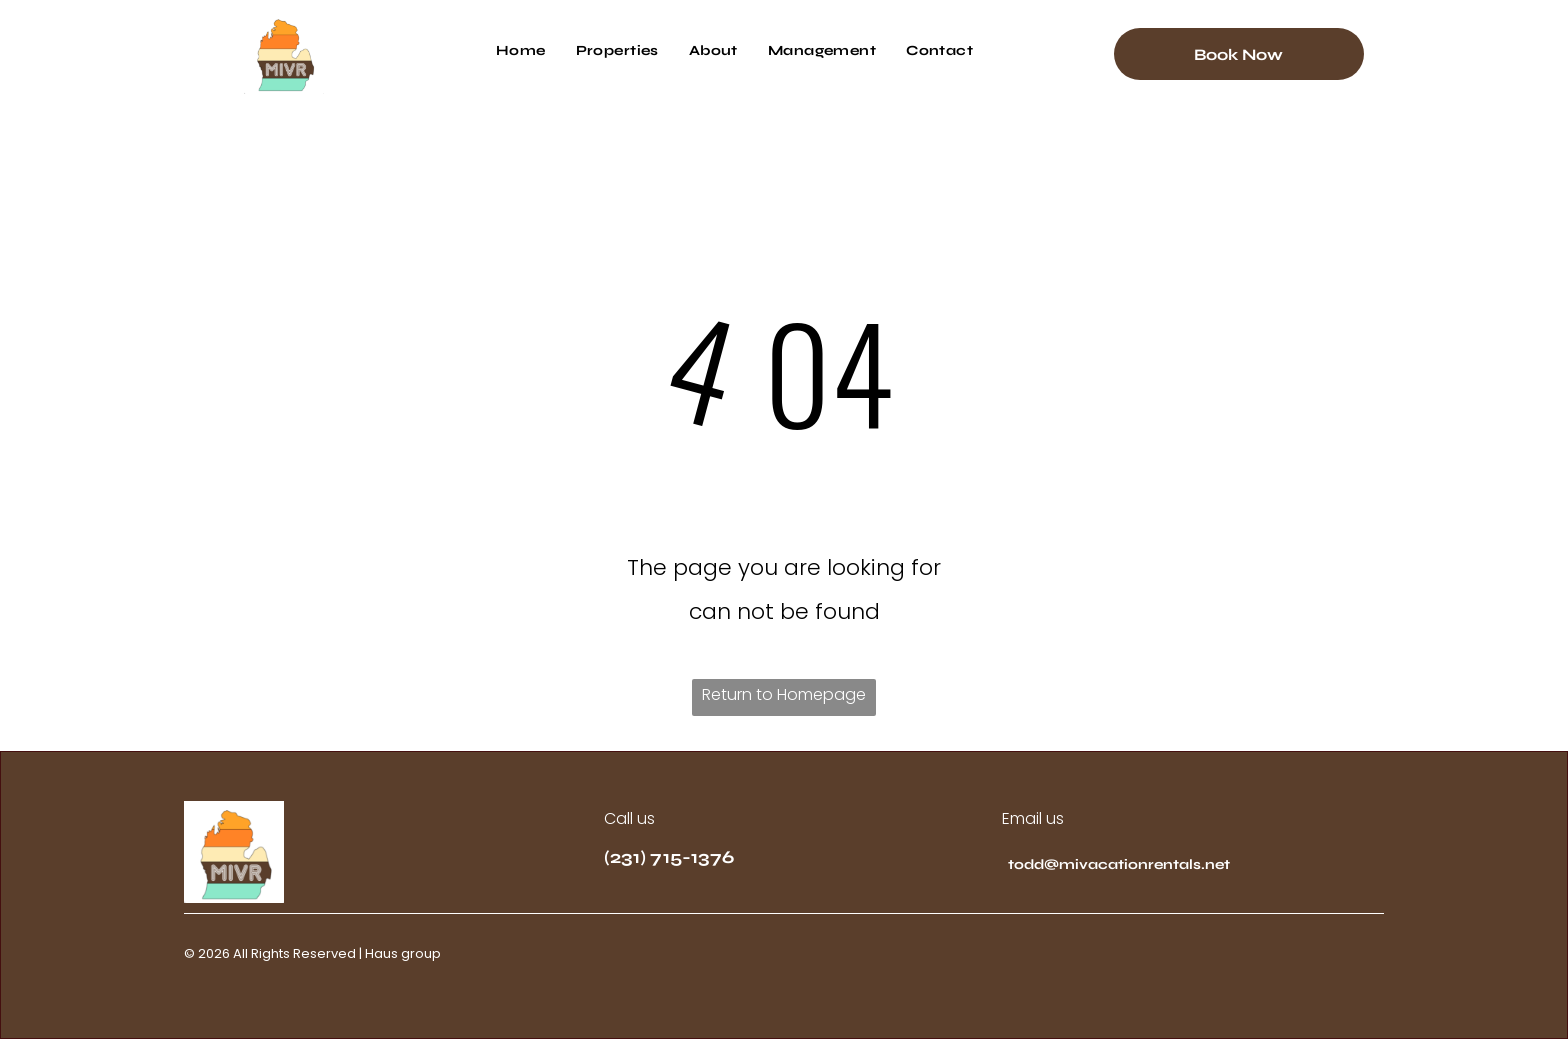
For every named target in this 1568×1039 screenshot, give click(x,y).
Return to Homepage (784, 694)
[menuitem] (521, 51)
